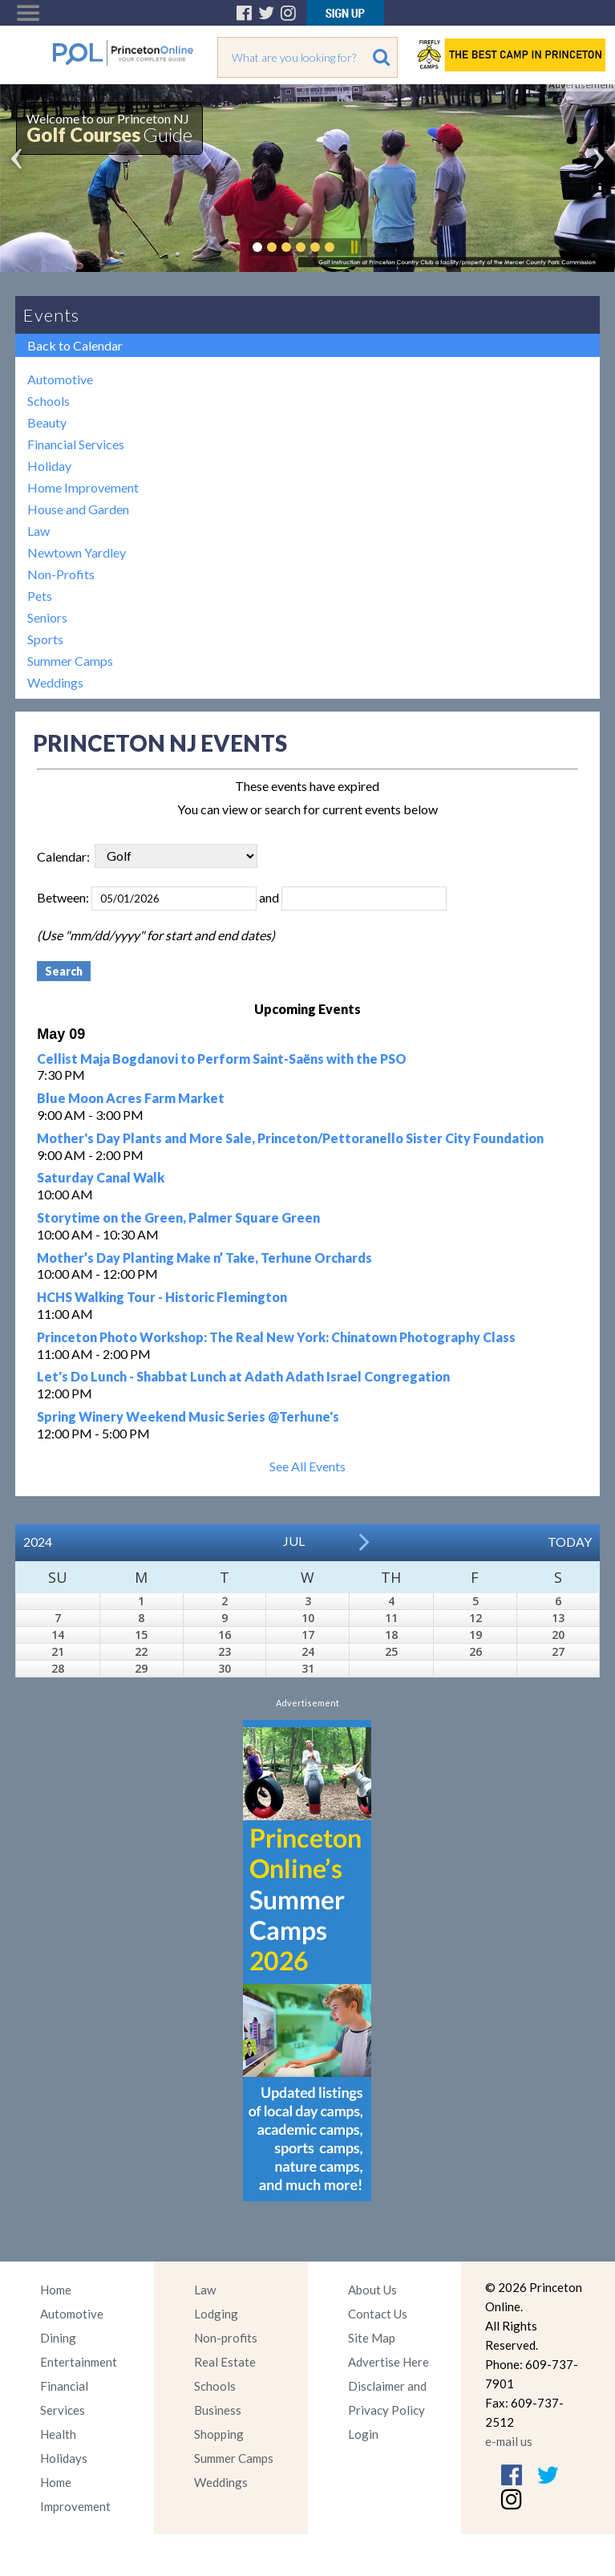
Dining (58, 2338)
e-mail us (508, 2441)
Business (217, 2410)
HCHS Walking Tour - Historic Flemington (162, 1296)
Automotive (60, 379)
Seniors (47, 617)
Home (55, 2289)
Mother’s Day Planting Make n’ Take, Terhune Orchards (204, 1257)
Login (363, 2434)
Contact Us (377, 2313)
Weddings (55, 682)
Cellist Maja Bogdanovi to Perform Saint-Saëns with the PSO (222, 1058)
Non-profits (225, 2338)
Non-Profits (61, 574)
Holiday (49, 465)
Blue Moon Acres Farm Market (131, 1097)
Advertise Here (388, 2362)
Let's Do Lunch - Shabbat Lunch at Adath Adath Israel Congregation (243, 1376)
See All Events (307, 1466)
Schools (48, 400)
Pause (353, 247)
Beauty (47, 422)
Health (58, 2434)
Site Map (371, 2338)
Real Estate (225, 2362)
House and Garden (78, 509)
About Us (372, 2289)
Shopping (219, 2434)
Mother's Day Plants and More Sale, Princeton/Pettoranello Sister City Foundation (290, 1138)
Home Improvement (83, 487)
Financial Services (75, 444)
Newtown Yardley (76, 552)
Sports (45, 639)
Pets (39, 595)
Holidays (63, 2458)
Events (51, 315)
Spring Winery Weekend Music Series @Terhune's (188, 1416)
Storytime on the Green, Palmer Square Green (178, 1217)
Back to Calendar (75, 345)
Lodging (216, 2313)
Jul (294, 1540)
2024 (37, 1541)
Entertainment (78, 2362)
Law (38, 530)
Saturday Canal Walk (100, 1177)
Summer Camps (70, 660)
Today (570, 1541)
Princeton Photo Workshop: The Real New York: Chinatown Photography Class (276, 1337)
